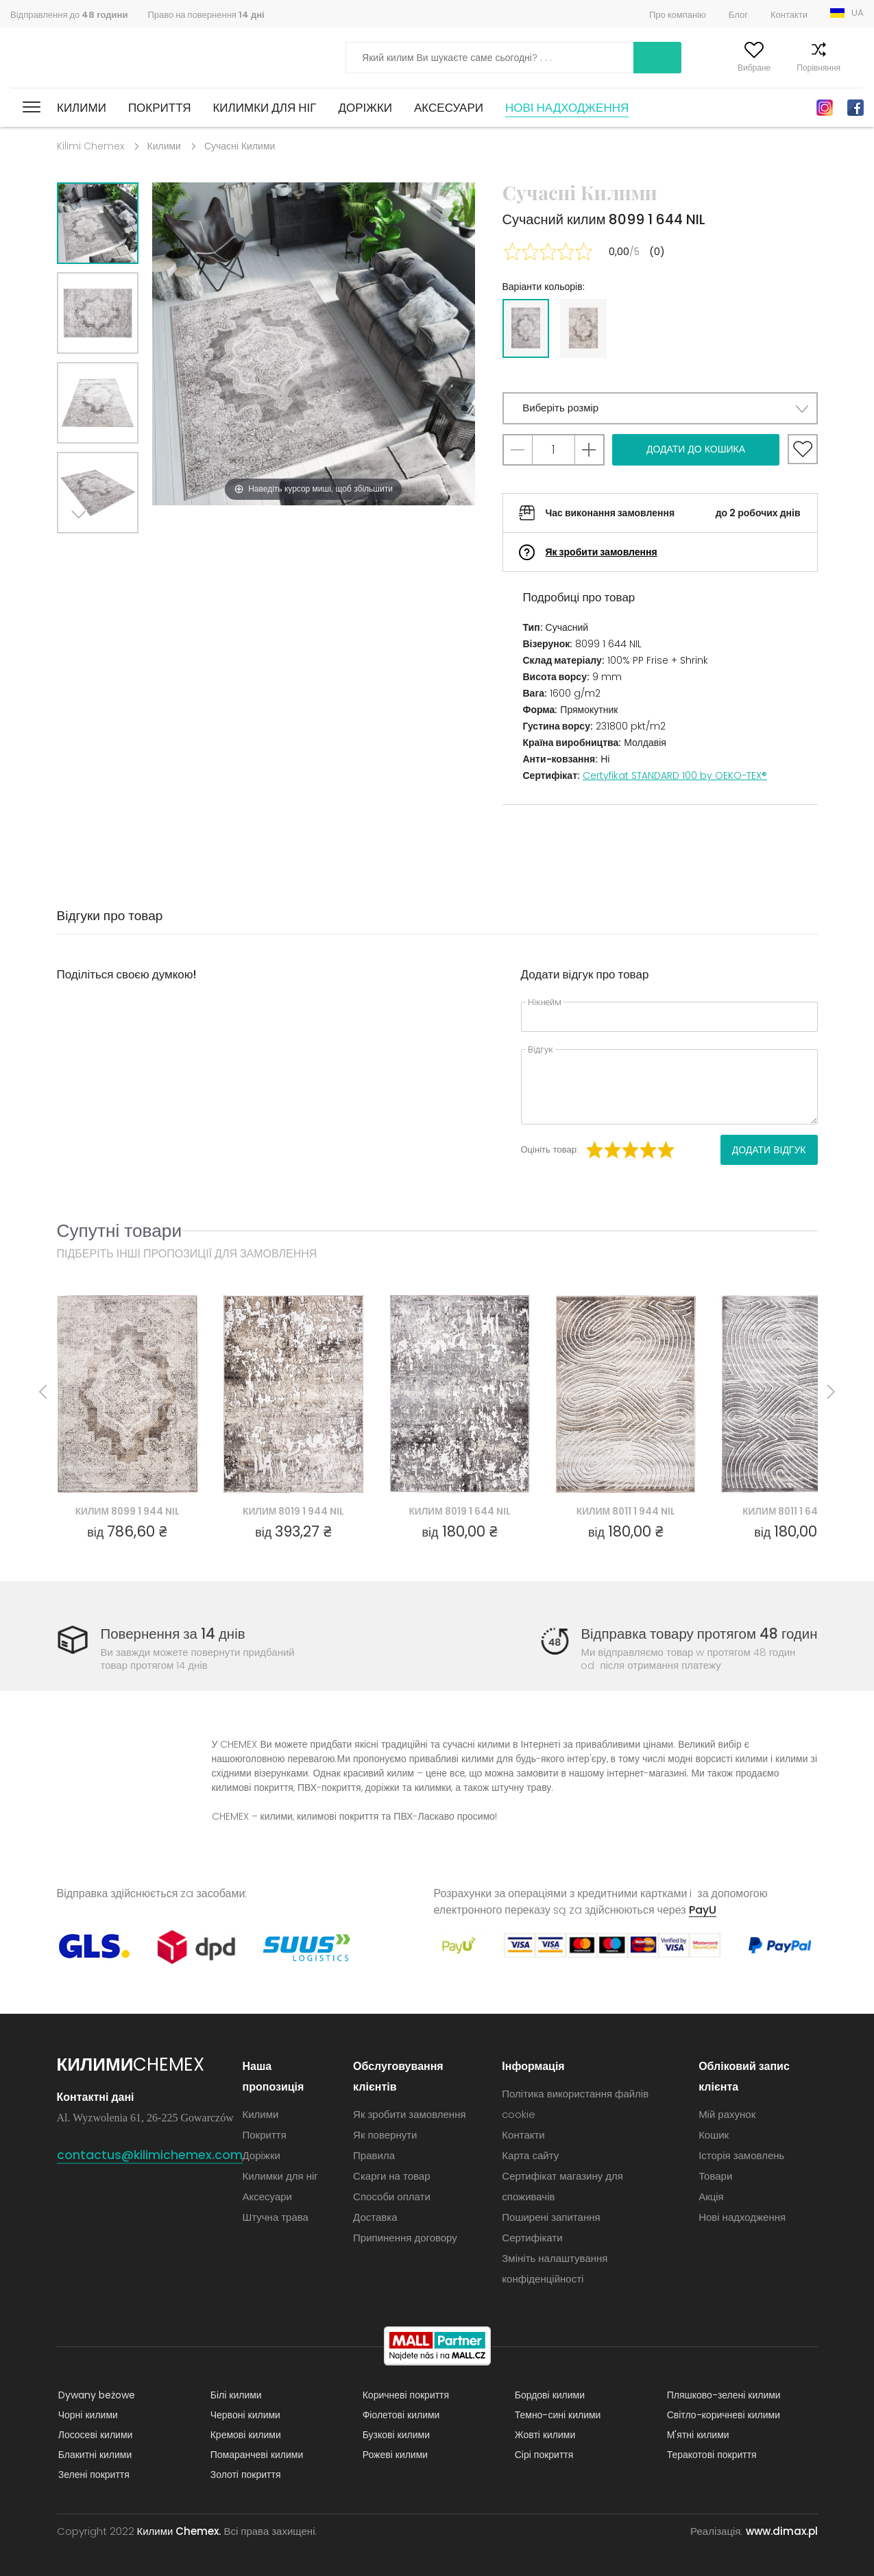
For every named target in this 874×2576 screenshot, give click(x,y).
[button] (660, 408)
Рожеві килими (393, 2454)
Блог (738, 14)
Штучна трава (276, 2217)
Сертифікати (532, 2237)
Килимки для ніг (264, 107)
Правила (375, 2155)
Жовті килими (543, 2435)
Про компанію (677, 14)
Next (82, 550)
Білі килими (234, 2395)
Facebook (855, 107)
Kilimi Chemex (90, 146)
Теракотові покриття (710, 2454)
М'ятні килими (697, 2435)
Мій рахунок (661, 67)
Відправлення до (69, 14)
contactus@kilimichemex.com (150, 2154)
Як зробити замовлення (601, 552)
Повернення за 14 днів (175, 1634)
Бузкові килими (394, 2435)
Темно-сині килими (556, 2415)
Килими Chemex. (179, 2531)
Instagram (824, 107)
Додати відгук (769, 1150)
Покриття (159, 107)
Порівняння (792, 67)
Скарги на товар (392, 2176)
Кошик (852, 67)
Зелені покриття (92, 2474)
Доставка (376, 2217)
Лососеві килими (94, 2435)
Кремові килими (244, 2435)
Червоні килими (244, 2415)
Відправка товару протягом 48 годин (696, 1634)
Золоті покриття (244, 2474)
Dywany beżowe (95, 2395)
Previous (113, 550)
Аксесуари (448, 107)
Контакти (789, 14)
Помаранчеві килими (255, 2454)
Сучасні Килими (239, 146)
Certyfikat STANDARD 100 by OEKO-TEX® (675, 775)
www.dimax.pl (782, 2531)
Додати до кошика (695, 449)
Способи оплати (392, 2196)
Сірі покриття (542, 2454)
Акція (711, 2196)
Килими (81, 107)
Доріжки (365, 107)
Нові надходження (567, 107)
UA (857, 12)
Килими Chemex (70, 58)
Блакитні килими (94, 2454)
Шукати (582, 57)
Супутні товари (119, 1230)
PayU (702, 1910)
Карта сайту (530, 2155)
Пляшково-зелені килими (722, 2395)
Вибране (727, 67)
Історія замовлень (741, 2155)
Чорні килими (87, 2415)
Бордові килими (548, 2395)
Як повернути (385, 2135)
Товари (715, 2176)
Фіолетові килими (400, 2415)
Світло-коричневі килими (722, 2415)
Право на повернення (205, 14)
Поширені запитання (551, 2217)
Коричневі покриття (404, 2395)
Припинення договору (406, 2237)
